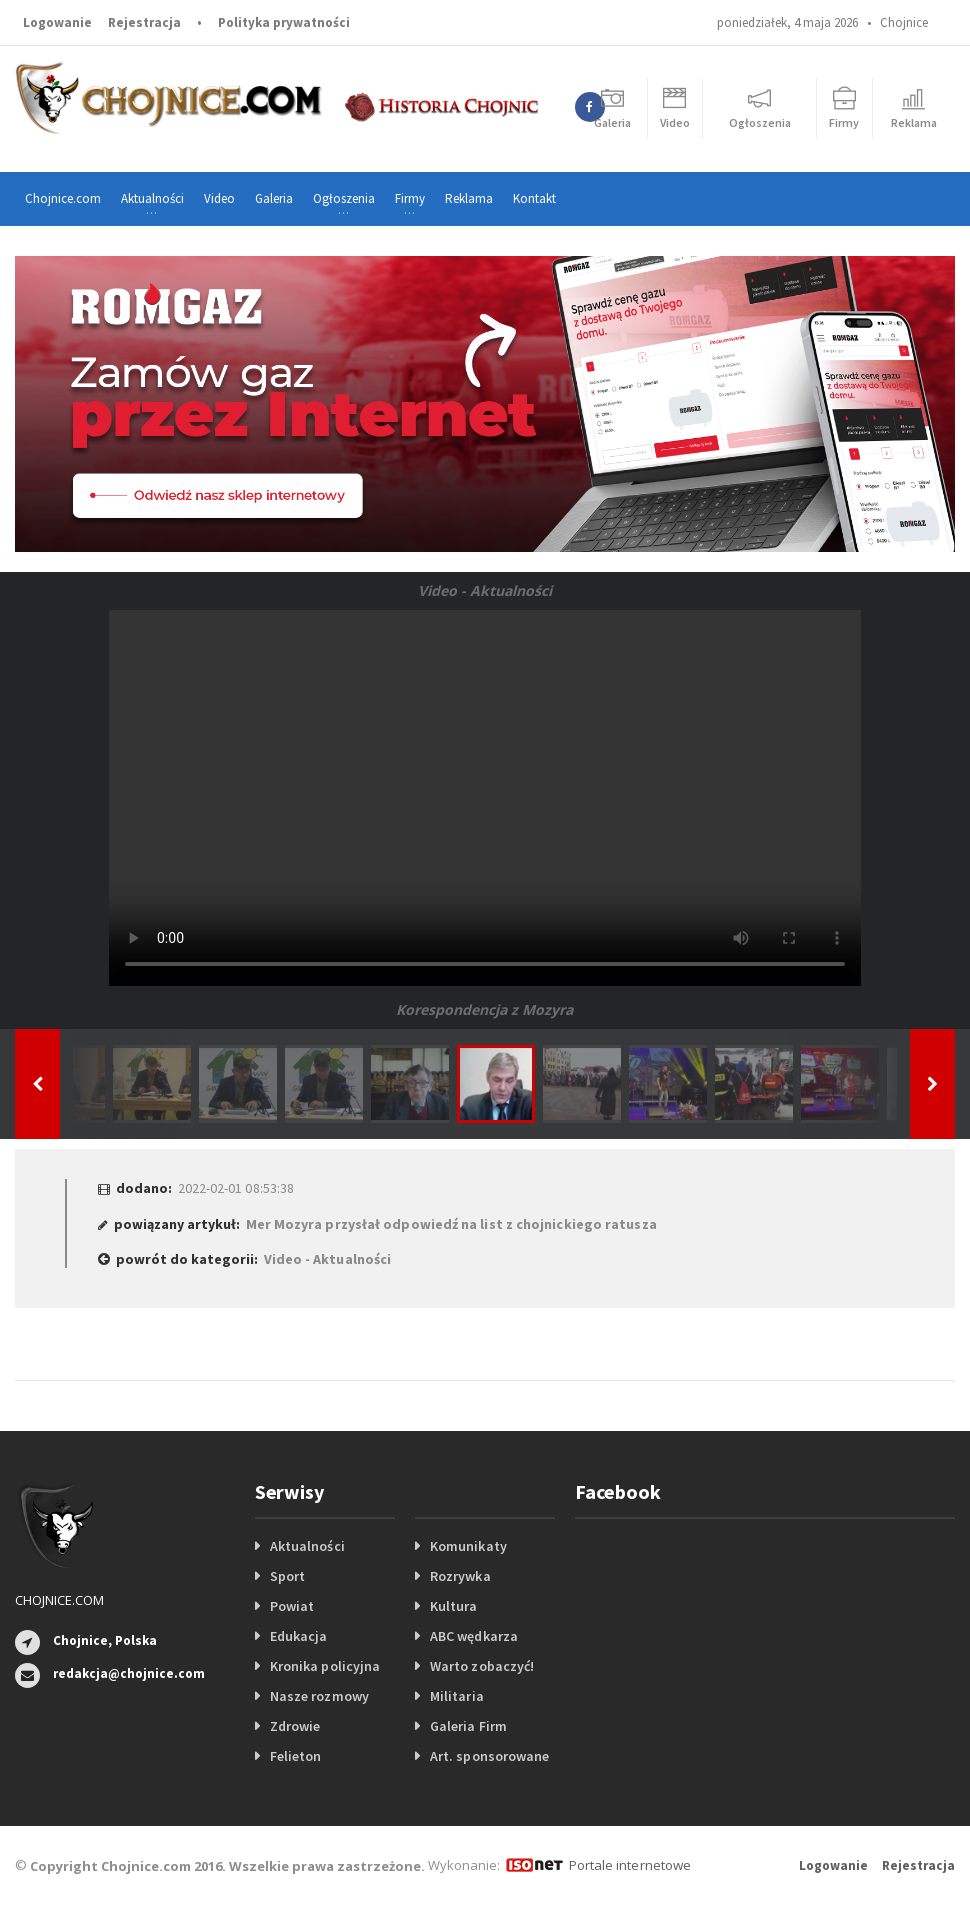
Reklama (469, 198)
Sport (287, 1576)
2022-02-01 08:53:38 (235, 1188)
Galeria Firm (468, 1726)
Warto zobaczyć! (481, 1666)
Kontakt (534, 198)
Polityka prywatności (284, 22)
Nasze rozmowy (319, 1696)
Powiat (292, 1606)
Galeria (274, 198)
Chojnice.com (63, 198)
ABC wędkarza (473, 1636)
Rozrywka (460, 1576)
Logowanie (57, 22)
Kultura (453, 1606)
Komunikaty (468, 1546)
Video (219, 198)
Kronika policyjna (324, 1666)
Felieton (295, 1756)
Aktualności (307, 1546)
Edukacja (298, 1636)
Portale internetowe (629, 1865)
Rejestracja (144, 22)
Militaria (456, 1696)
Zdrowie (295, 1726)
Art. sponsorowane (489, 1756)
